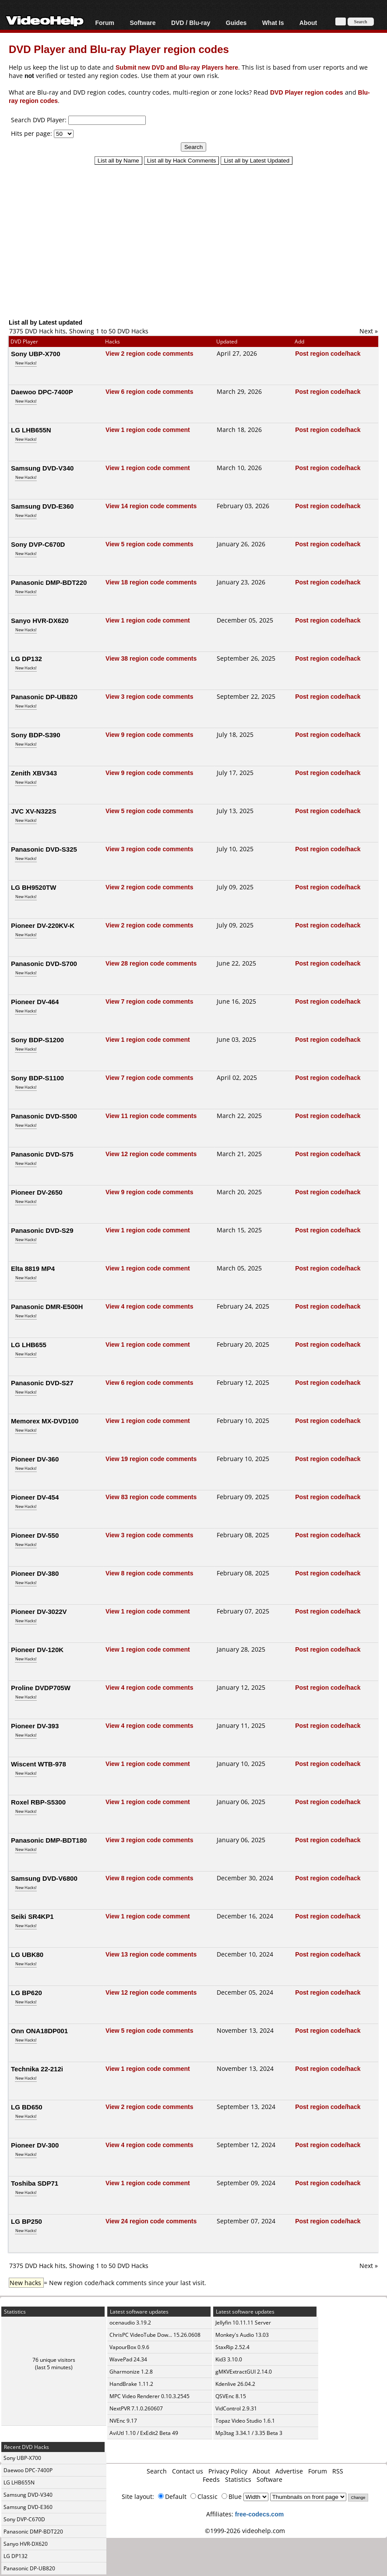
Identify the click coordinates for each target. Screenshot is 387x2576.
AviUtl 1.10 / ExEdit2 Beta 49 (143, 2433)
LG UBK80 (27, 1954)
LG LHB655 (28, 1344)
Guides (236, 22)
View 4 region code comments (149, 1306)
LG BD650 (26, 2106)
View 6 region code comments (149, 391)
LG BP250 (26, 2221)
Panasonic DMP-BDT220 (49, 582)
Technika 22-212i (37, 2068)
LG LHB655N (31, 429)
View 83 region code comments (151, 1497)
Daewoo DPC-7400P (42, 391)
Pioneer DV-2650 (37, 1192)
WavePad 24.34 (128, 2359)
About (308, 22)
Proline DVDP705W (40, 1687)
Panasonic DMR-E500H (47, 1306)
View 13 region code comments (151, 1954)
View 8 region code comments (149, 1573)
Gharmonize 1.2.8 (131, 2371)
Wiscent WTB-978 (38, 1763)
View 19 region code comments (151, 1458)
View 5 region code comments (149, 544)
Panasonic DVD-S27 (42, 1382)
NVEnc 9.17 (123, 2420)
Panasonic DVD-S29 (42, 1230)
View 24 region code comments (151, 2221)
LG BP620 (26, 1992)
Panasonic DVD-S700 (44, 963)
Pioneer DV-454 (35, 1497)
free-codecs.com (259, 2514)
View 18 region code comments (151, 582)
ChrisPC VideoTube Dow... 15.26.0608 (155, 2335)
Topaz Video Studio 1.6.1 (245, 2420)
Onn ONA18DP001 (39, 2030)
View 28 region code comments (151, 963)
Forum (104, 22)
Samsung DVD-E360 (42, 506)
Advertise (289, 2471)
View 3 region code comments (149, 696)
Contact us (187, 2471)
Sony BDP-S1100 (37, 1077)
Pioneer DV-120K (37, 1649)
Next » (368, 331)
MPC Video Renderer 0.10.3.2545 (149, 2396)
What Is (273, 22)
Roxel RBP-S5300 (38, 1802)
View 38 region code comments (151, 658)
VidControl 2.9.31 (236, 2408)
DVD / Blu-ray (190, 22)
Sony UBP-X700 (35, 353)
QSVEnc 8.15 (230, 2396)
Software (142, 22)
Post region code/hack (327, 353)
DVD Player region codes (306, 92)
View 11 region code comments (151, 1115)
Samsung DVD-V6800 (44, 1878)
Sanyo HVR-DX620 (40, 620)
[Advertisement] (198, 237)
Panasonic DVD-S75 (42, 1154)
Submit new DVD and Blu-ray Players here (177, 67)
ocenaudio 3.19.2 (130, 2322)
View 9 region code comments (149, 734)
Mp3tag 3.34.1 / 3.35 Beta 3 (248, 2433)
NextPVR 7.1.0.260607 (136, 2408)
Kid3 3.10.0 (228, 2359)
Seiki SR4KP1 (32, 1916)
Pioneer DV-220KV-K (42, 925)
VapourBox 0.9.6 (129, 2347)
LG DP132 (26, 658)
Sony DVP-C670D (38, 544)
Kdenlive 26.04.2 (235, 2384)
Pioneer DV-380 (35, 1573)
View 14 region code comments (151, 506)
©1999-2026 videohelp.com (245, 2530)
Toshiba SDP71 (34, 2183)
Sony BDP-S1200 (37, 1039)
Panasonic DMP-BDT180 (49, 1840)
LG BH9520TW (33, 887)
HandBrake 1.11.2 (131, 2384)
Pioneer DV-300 (35, 2145)
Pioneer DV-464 (35, 1001)
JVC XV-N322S (33, 811)
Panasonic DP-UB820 (44, 696)
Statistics (238, 2479)
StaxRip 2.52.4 (232, 2347)
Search (157, 2471)
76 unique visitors (53, 2360)
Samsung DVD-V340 (42, 468)
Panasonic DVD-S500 (44, 1115)
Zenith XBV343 (34, 772)
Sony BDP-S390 (35, 734)
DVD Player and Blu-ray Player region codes (119, 49)
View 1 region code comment (148, 429)
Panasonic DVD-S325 (44, 849)
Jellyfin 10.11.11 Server (243, 2322)
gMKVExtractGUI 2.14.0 (243, 2371)
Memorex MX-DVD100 (44, 1420)
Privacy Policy (227, 2471)
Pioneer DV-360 (35, 1458)
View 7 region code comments (149, 1001)
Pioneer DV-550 (35, 1535)
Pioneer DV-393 (35, 1725)
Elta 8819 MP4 (33, 1268)
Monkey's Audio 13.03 (242, 2335)
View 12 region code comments (151, 1154)
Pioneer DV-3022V (39, 1611)
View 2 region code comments (149, 353)
